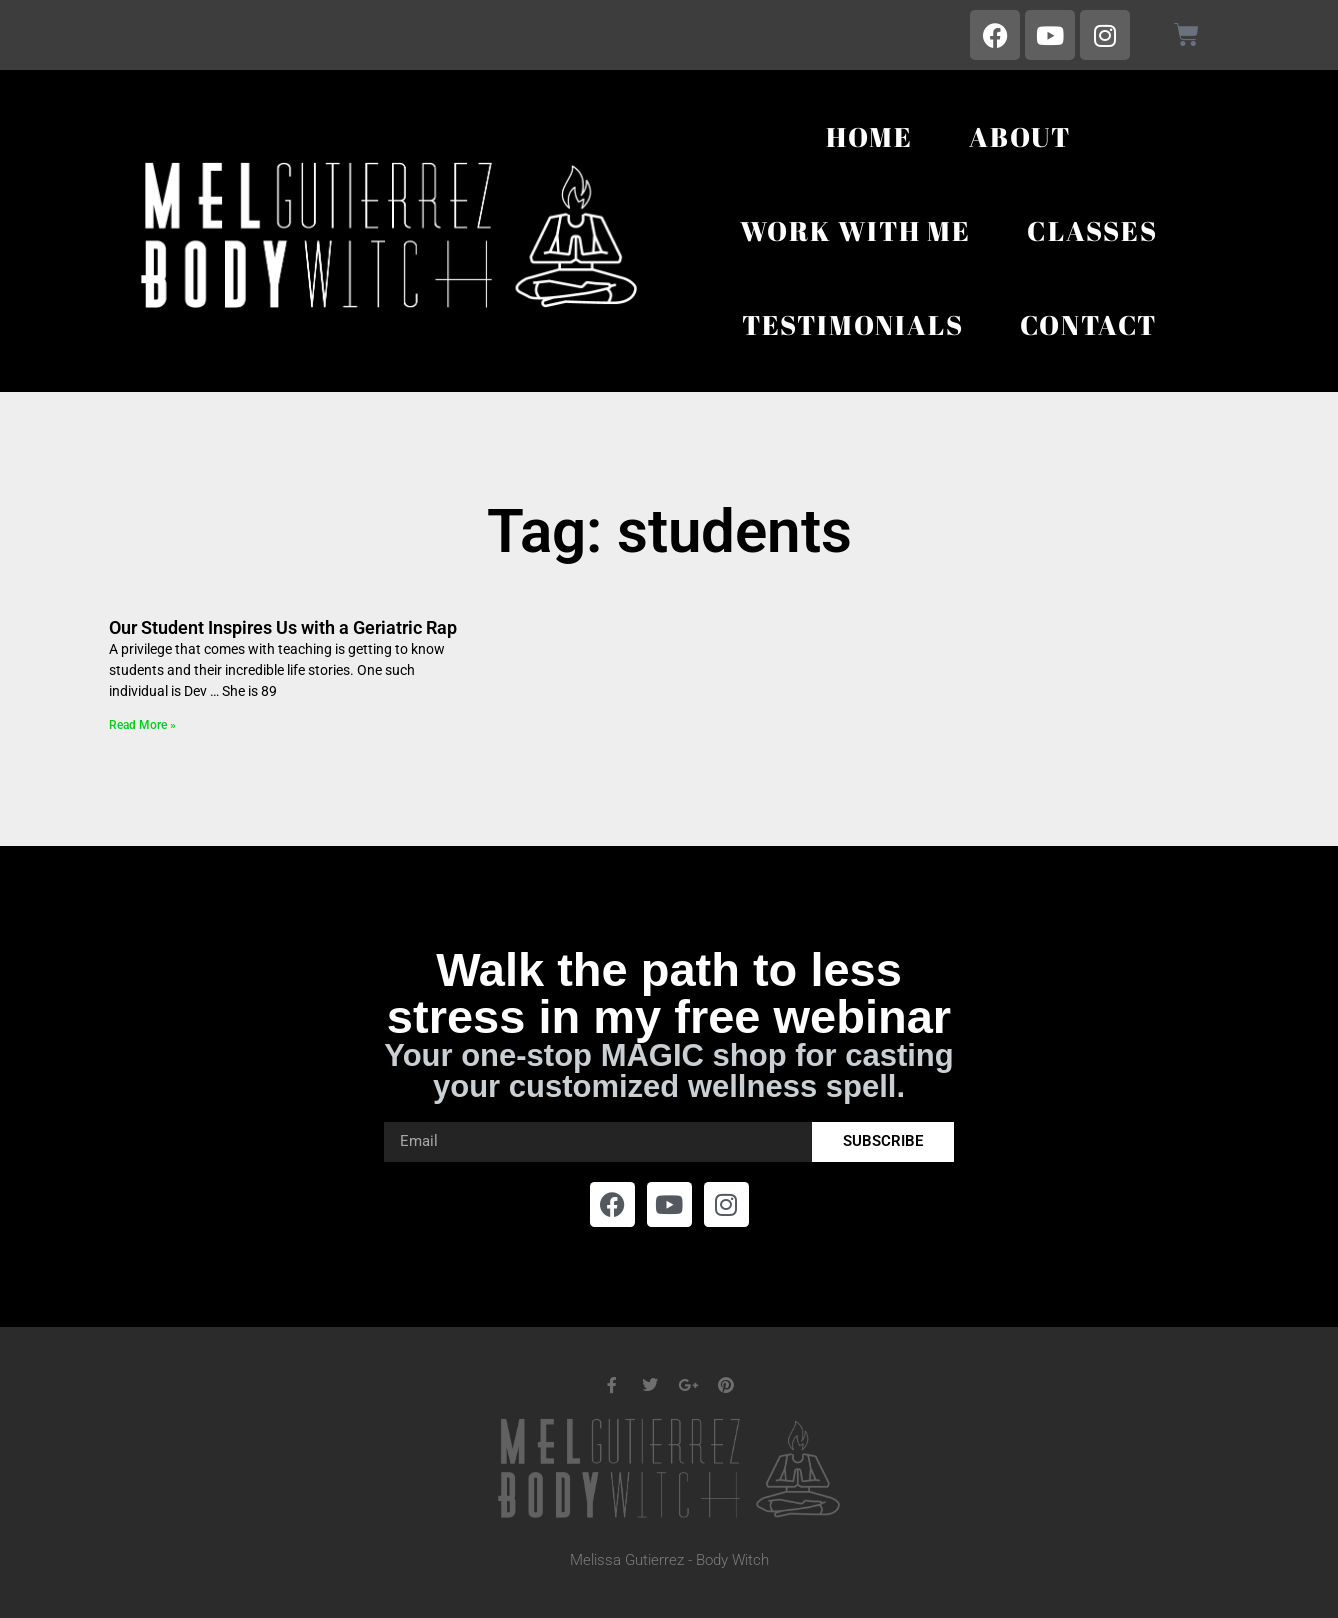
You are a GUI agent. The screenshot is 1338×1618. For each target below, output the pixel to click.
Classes (1092, 230)
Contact (1089, 324)
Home (869, 136)
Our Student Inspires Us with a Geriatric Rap (283, 627)
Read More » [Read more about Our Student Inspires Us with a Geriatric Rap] (142, 725)
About (1020, 136)
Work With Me (855, 230)
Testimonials (853, 324)
